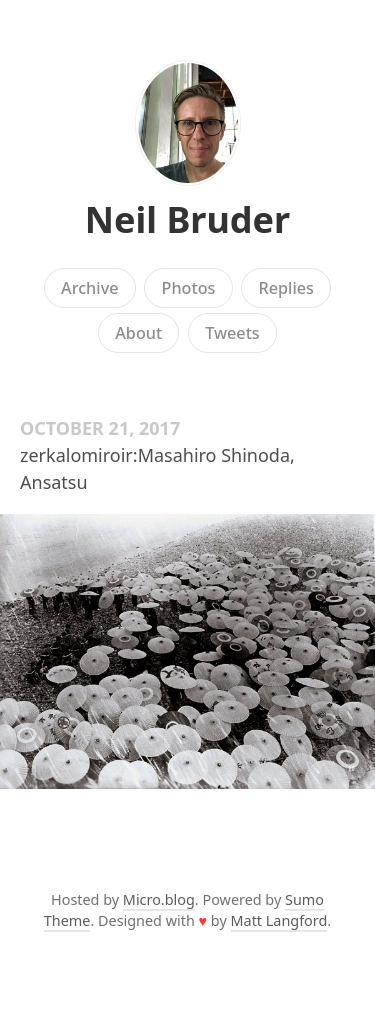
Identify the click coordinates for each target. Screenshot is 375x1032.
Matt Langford (279, 920)
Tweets (232, 333)
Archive (89, 288)
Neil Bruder (187, 219)
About (138, 333)
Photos (189, 288)
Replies (285, 288)
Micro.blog (159, 899)
